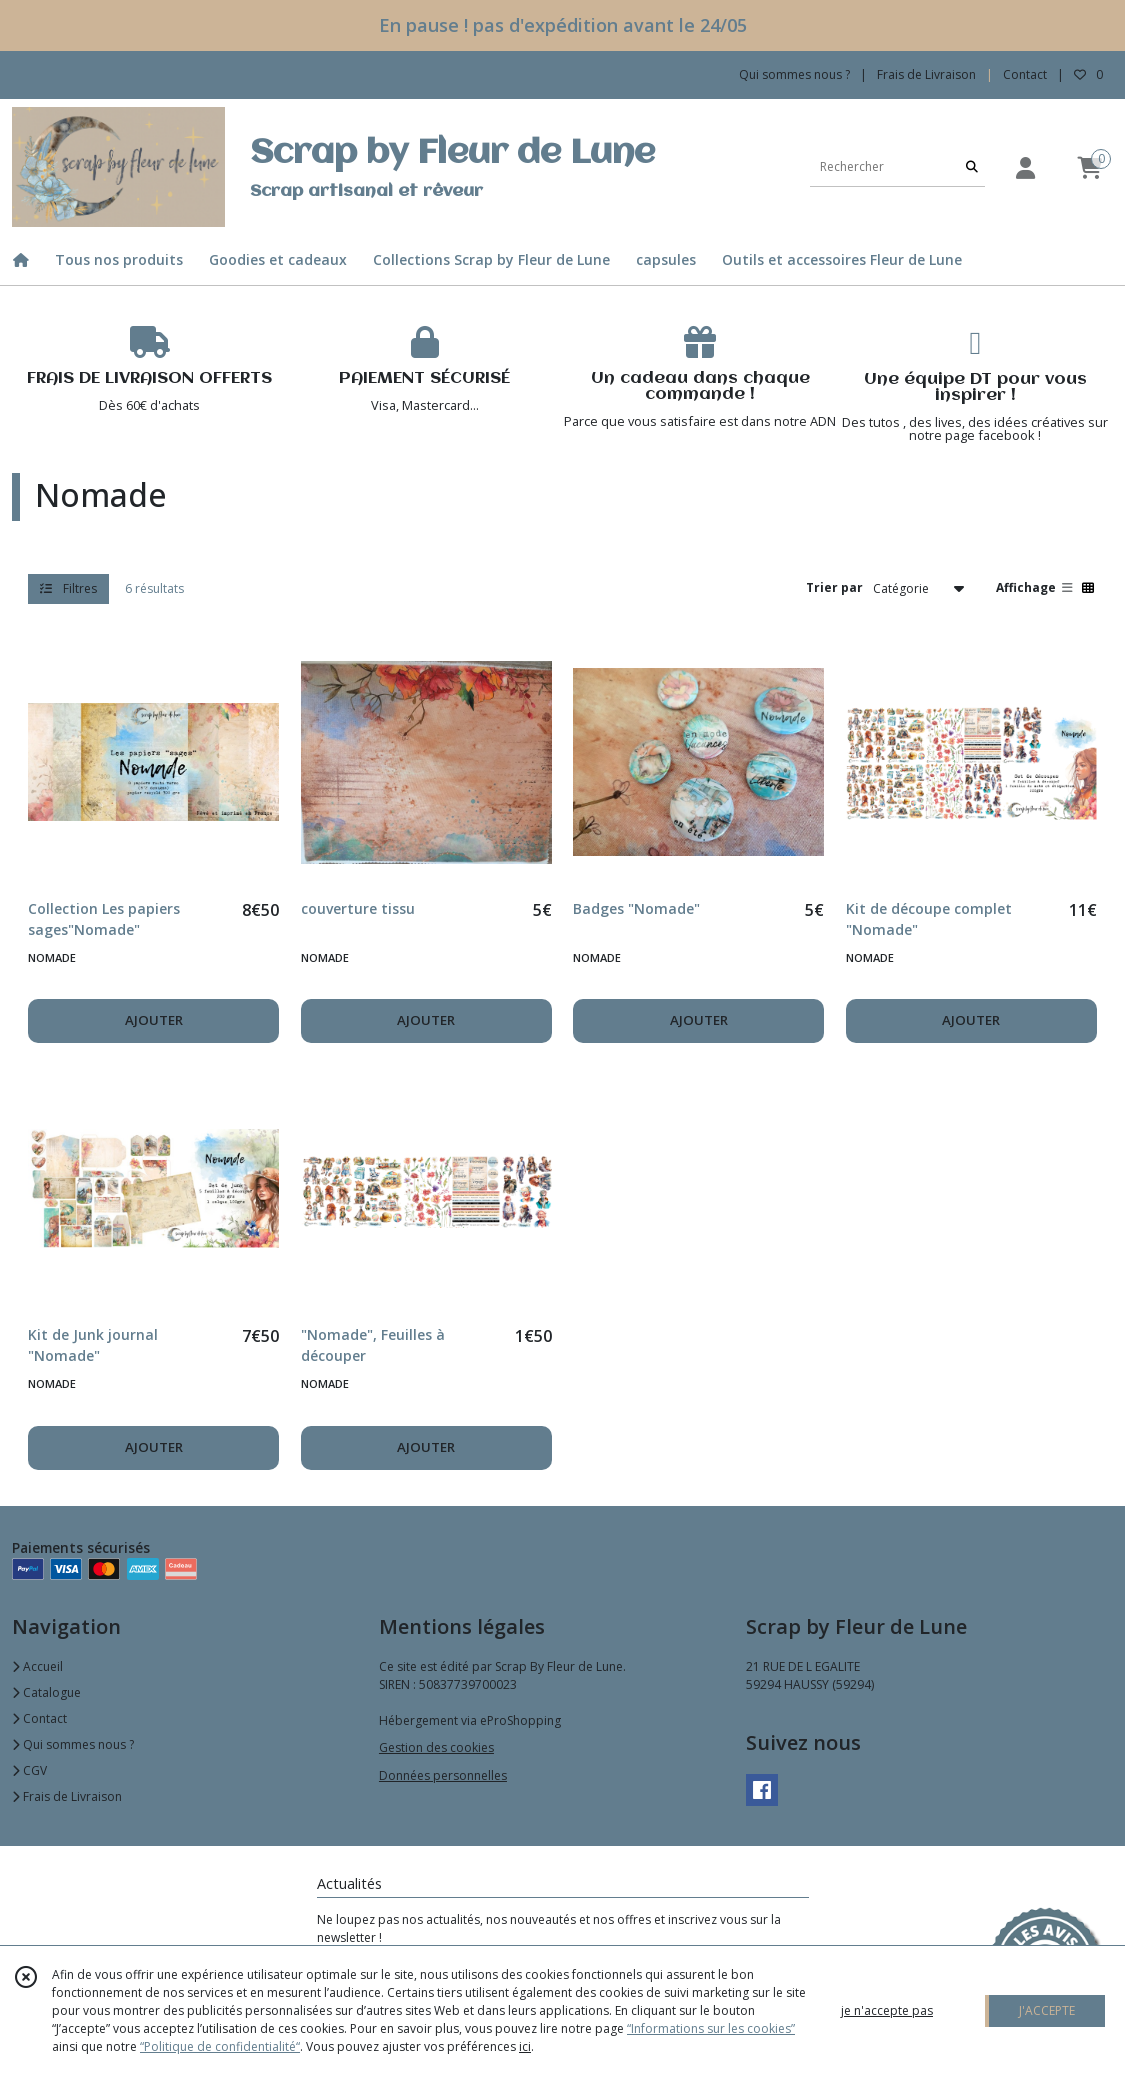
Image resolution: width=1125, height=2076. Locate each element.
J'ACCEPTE (1047, 2010)
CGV (29, 1770)
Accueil (37, 1666)
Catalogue (46, 1692)
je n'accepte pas (887, 2010)
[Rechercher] (972, 166)
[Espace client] (1025, 167)
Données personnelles (443, 1775)
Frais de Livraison (67, 1796)
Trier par (834, 587)
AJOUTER (154, 1020)
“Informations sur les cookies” (711, 2028)
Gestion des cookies (436, 1747)
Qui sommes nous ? (73, 1744)
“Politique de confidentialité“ (220, 2046)
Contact (1025, 74)
